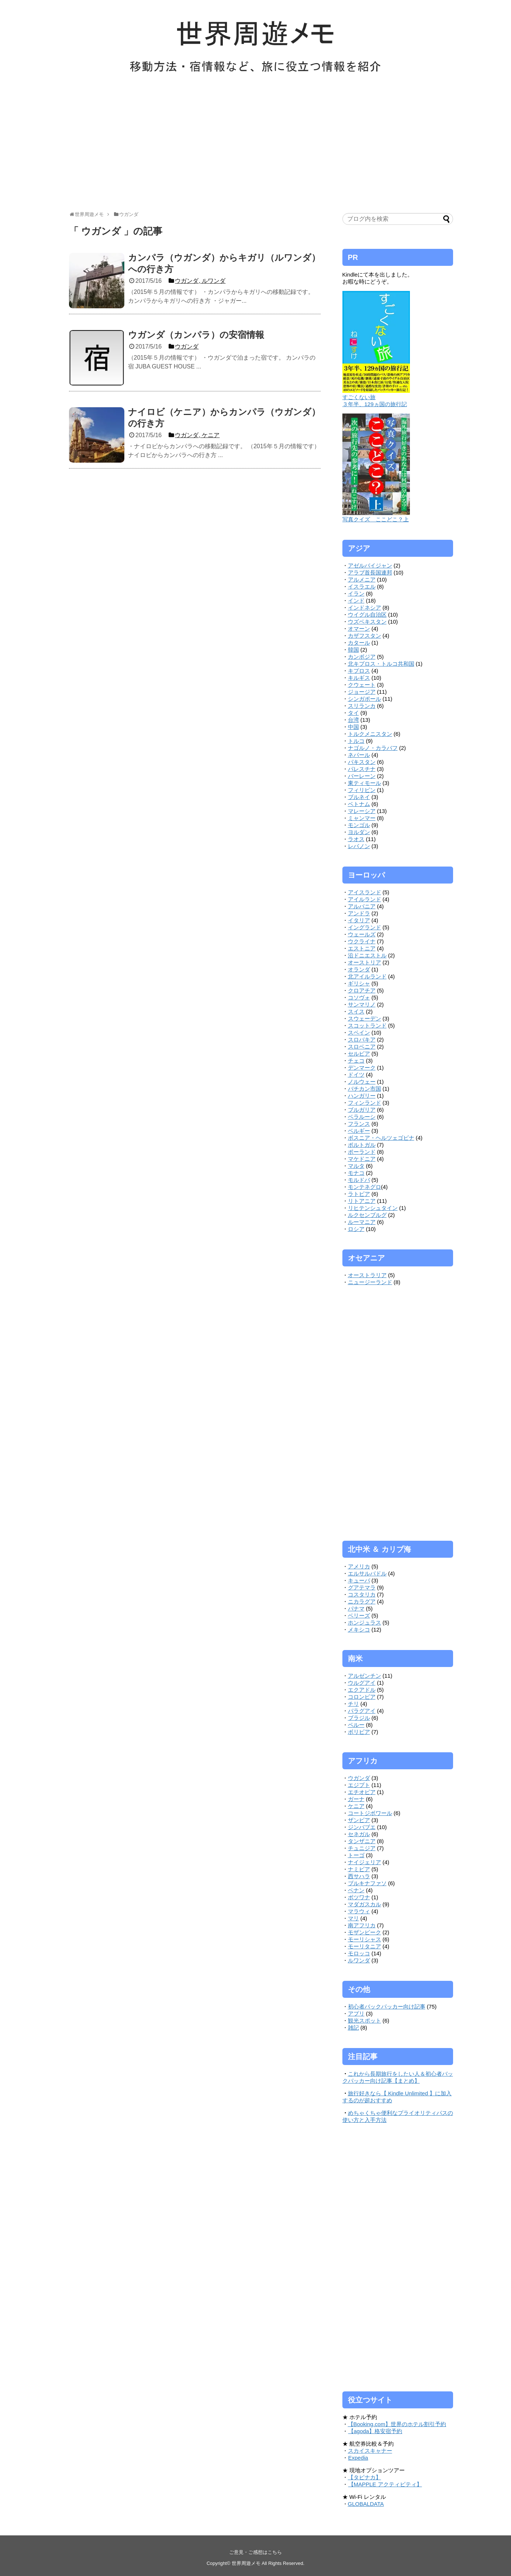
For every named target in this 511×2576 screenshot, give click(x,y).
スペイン (359, 1032)
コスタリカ (362, 1594)
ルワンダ (359, 1960)
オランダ (359, 969)
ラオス (356, 839)
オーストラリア (367, 1275)
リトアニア (362, 1201)
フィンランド (364, 1103)
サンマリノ (362, 1004)
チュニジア (362, 1848)
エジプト (359, 1785)
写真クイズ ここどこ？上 (375, 519)
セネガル (359, 1834)
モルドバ (359, 1180)
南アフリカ (362, 1925)
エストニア (362, 948)
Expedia (358, 2458)
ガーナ (356, 1799)
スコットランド (367, 1025)
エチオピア (362, 1792)
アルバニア (362, 906)
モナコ (356, 1173)
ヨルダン (359, 832)
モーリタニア (364, 1946)
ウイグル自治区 (367, 614)
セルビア (359, 1053)
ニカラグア (362, 1601)
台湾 (353, 720)
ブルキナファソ (367, 1883)
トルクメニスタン (370, 734)
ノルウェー (362, 1081)
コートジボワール (370, 1813)
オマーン (359, 628)
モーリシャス (364, 1939)
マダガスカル (364, 1904)
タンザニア (362, 1841)
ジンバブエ (362, 1827)
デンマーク (362, 1067)
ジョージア (362, 692)
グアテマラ (362, 1587)
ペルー (356, 1725)
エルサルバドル (367, 1573)
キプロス (359, 671)
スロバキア (362, 1039)
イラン (356, 593)
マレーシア (362, 811)
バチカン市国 (364, 1088)
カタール (359, 642)
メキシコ (359, 1629)
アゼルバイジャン (370, 565)
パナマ (356, 1608)
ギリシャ (359, 983)
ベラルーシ (362, 1117)
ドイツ (356, 1074)
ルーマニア (362, 1222)
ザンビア (359, 1820)
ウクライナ (362, 941)
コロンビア (362, 1697)
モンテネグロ (364, 1187)
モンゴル (359, 825)
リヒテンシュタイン (373, 1208)
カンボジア (362, 657)
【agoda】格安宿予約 (375, 2431)
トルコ (356, 741)
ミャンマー (362, 818)
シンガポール (364, 699)
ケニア (356, 1806)
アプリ (356, 2013)
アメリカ (359, 1566)
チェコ (356, 1060)
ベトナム (359, 804)
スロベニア (362, 1046)
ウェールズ (362, 934)
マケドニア (362, 1159)
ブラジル (359, 1718)
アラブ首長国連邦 (370, 572)
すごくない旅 (359, 397)
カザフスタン (364, 635)
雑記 (353, 2027)
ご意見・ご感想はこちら (255, 2552)
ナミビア (359, 1869)
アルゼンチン (364, 1676)
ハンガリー (362, 1096)
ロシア (356, 1229)
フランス (359, 1124)
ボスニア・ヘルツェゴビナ (381, 1138)
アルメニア (362, 579)
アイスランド (364, 892)
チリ (353, 1704)
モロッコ (359, 1953)
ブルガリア (362, 1110)
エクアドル (362, 1690)
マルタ (356, 1166)
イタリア (359, 920)
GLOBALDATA (366, 2504)
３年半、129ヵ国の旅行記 (374, 404)
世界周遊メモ (246, 2563)
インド (356, 600)
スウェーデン (364, 1018)
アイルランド (364, 899)
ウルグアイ (362, 1683)
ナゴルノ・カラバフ (373, 748)
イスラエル (362, 586)
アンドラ (359, 913)
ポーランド (362, 1152)
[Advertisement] (255, 146)
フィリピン (362, 790)
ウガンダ (359, 1778)
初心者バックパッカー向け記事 (386, 2006)
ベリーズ (359, 1615)
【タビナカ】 (364, 2477)
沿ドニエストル (367, 955)
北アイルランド (367, 976)
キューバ (359, 1580)
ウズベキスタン (367, 621)
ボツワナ (359, 1897)
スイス (356, 1011)
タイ (353, 713)
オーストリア (364, 962)
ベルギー (359, 1131)
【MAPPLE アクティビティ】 (385, 2484)
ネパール (359, 755)
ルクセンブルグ (367, 1215)
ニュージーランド (370, 1282)
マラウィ (359, 1911)
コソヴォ (359, 997)
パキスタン (362, 762)
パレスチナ (362, 769)
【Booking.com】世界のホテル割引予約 (397, 2424)
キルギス (359, 678)
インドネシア (364, 607)
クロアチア (362, 990)
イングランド (364, 927)
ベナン (356, 1890)
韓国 (353, 649)
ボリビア (359, 1732)
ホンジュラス (364, 1622)
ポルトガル (362, 1145)
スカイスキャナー (370, 2451)
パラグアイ (362, 1711)
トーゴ (356, 1855)
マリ (353, 1918)
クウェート (362, 685)
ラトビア (359, 1194)
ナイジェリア (364, 1862)
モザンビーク (364, 1932)
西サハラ (359, 1876)
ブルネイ (359, 797)
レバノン (359, 846)
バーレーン (362, 776)
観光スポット (364, 2020)
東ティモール (364, 783)
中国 (353, 727)
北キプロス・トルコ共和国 (381, 664)
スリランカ (362, 706)
